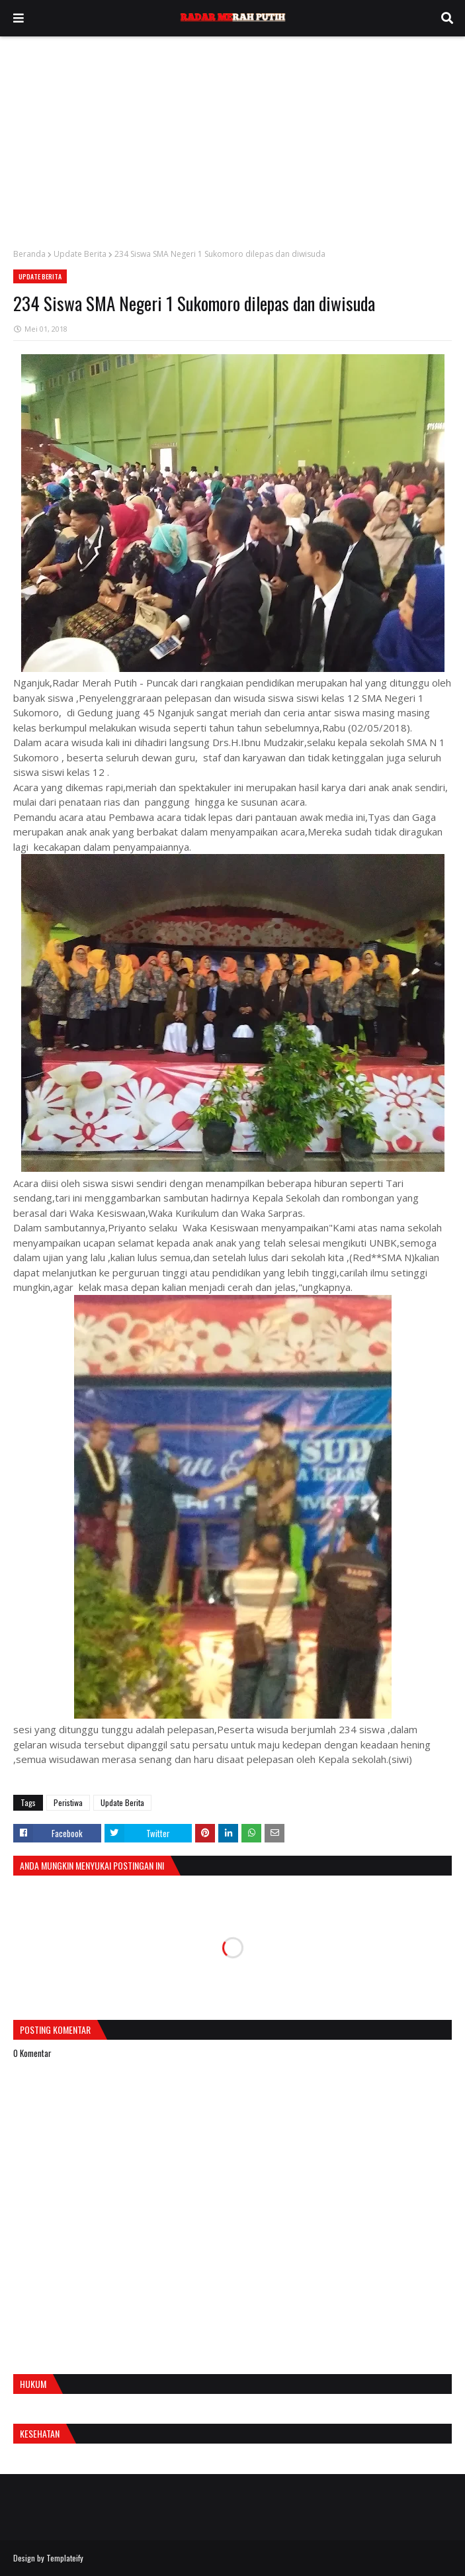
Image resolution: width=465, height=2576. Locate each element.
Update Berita (80, 254)
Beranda (29, 254)
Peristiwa (68, 1802)
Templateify (64, 2557)
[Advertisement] (232, 135)
